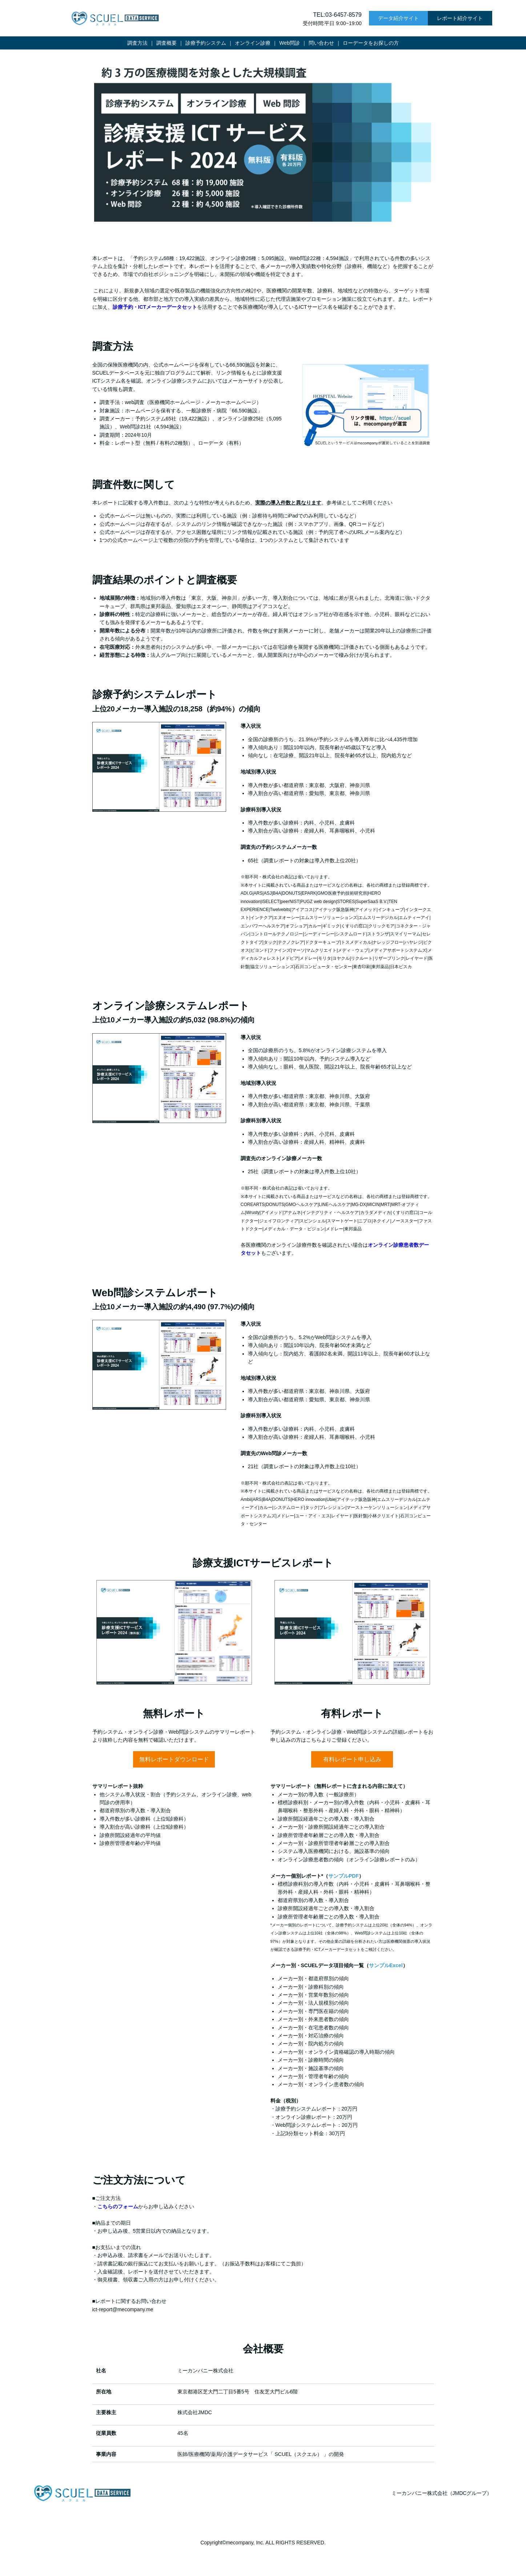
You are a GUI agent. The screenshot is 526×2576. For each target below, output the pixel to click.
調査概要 (166, 43)
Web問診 (289, 43)
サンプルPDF (343, 1876)
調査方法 (137, 43)
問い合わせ (321, 43)
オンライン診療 (252, 43)
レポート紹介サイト (460, 18)
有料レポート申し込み (352, 1759)
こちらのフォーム (117, 2206)
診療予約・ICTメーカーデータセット (155, 307)
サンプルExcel (386, 1965)
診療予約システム (205, 43)
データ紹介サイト (398, 18)
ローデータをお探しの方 (371, 43)
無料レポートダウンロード (174, 1759)
